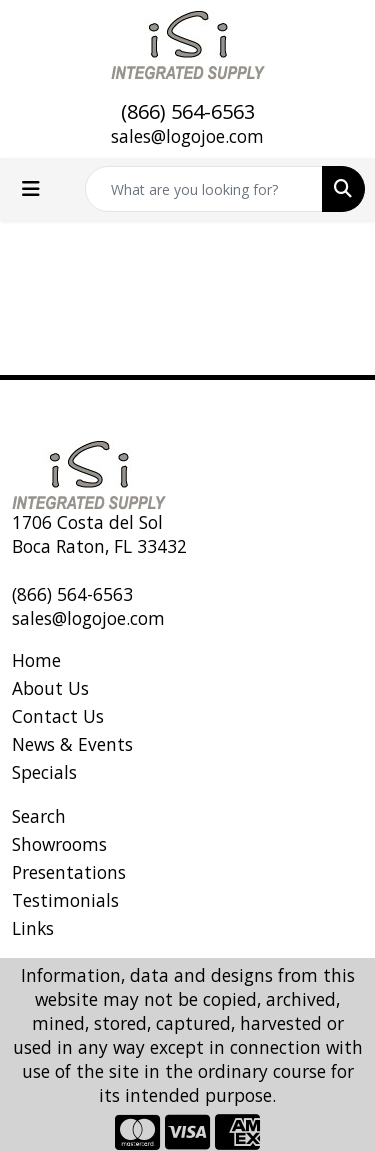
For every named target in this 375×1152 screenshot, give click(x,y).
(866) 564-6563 (188, 111)
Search (39, 816)
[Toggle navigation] (31, 189)
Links (33, 928)
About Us (50, 688)
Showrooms (59, 844)
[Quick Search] (204, 189)
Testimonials (65, 900)
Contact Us (58, 716)
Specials (44, 772)
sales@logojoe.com (187, 136)
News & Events (72, 744)
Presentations (69, 872)
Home (36, 660)
